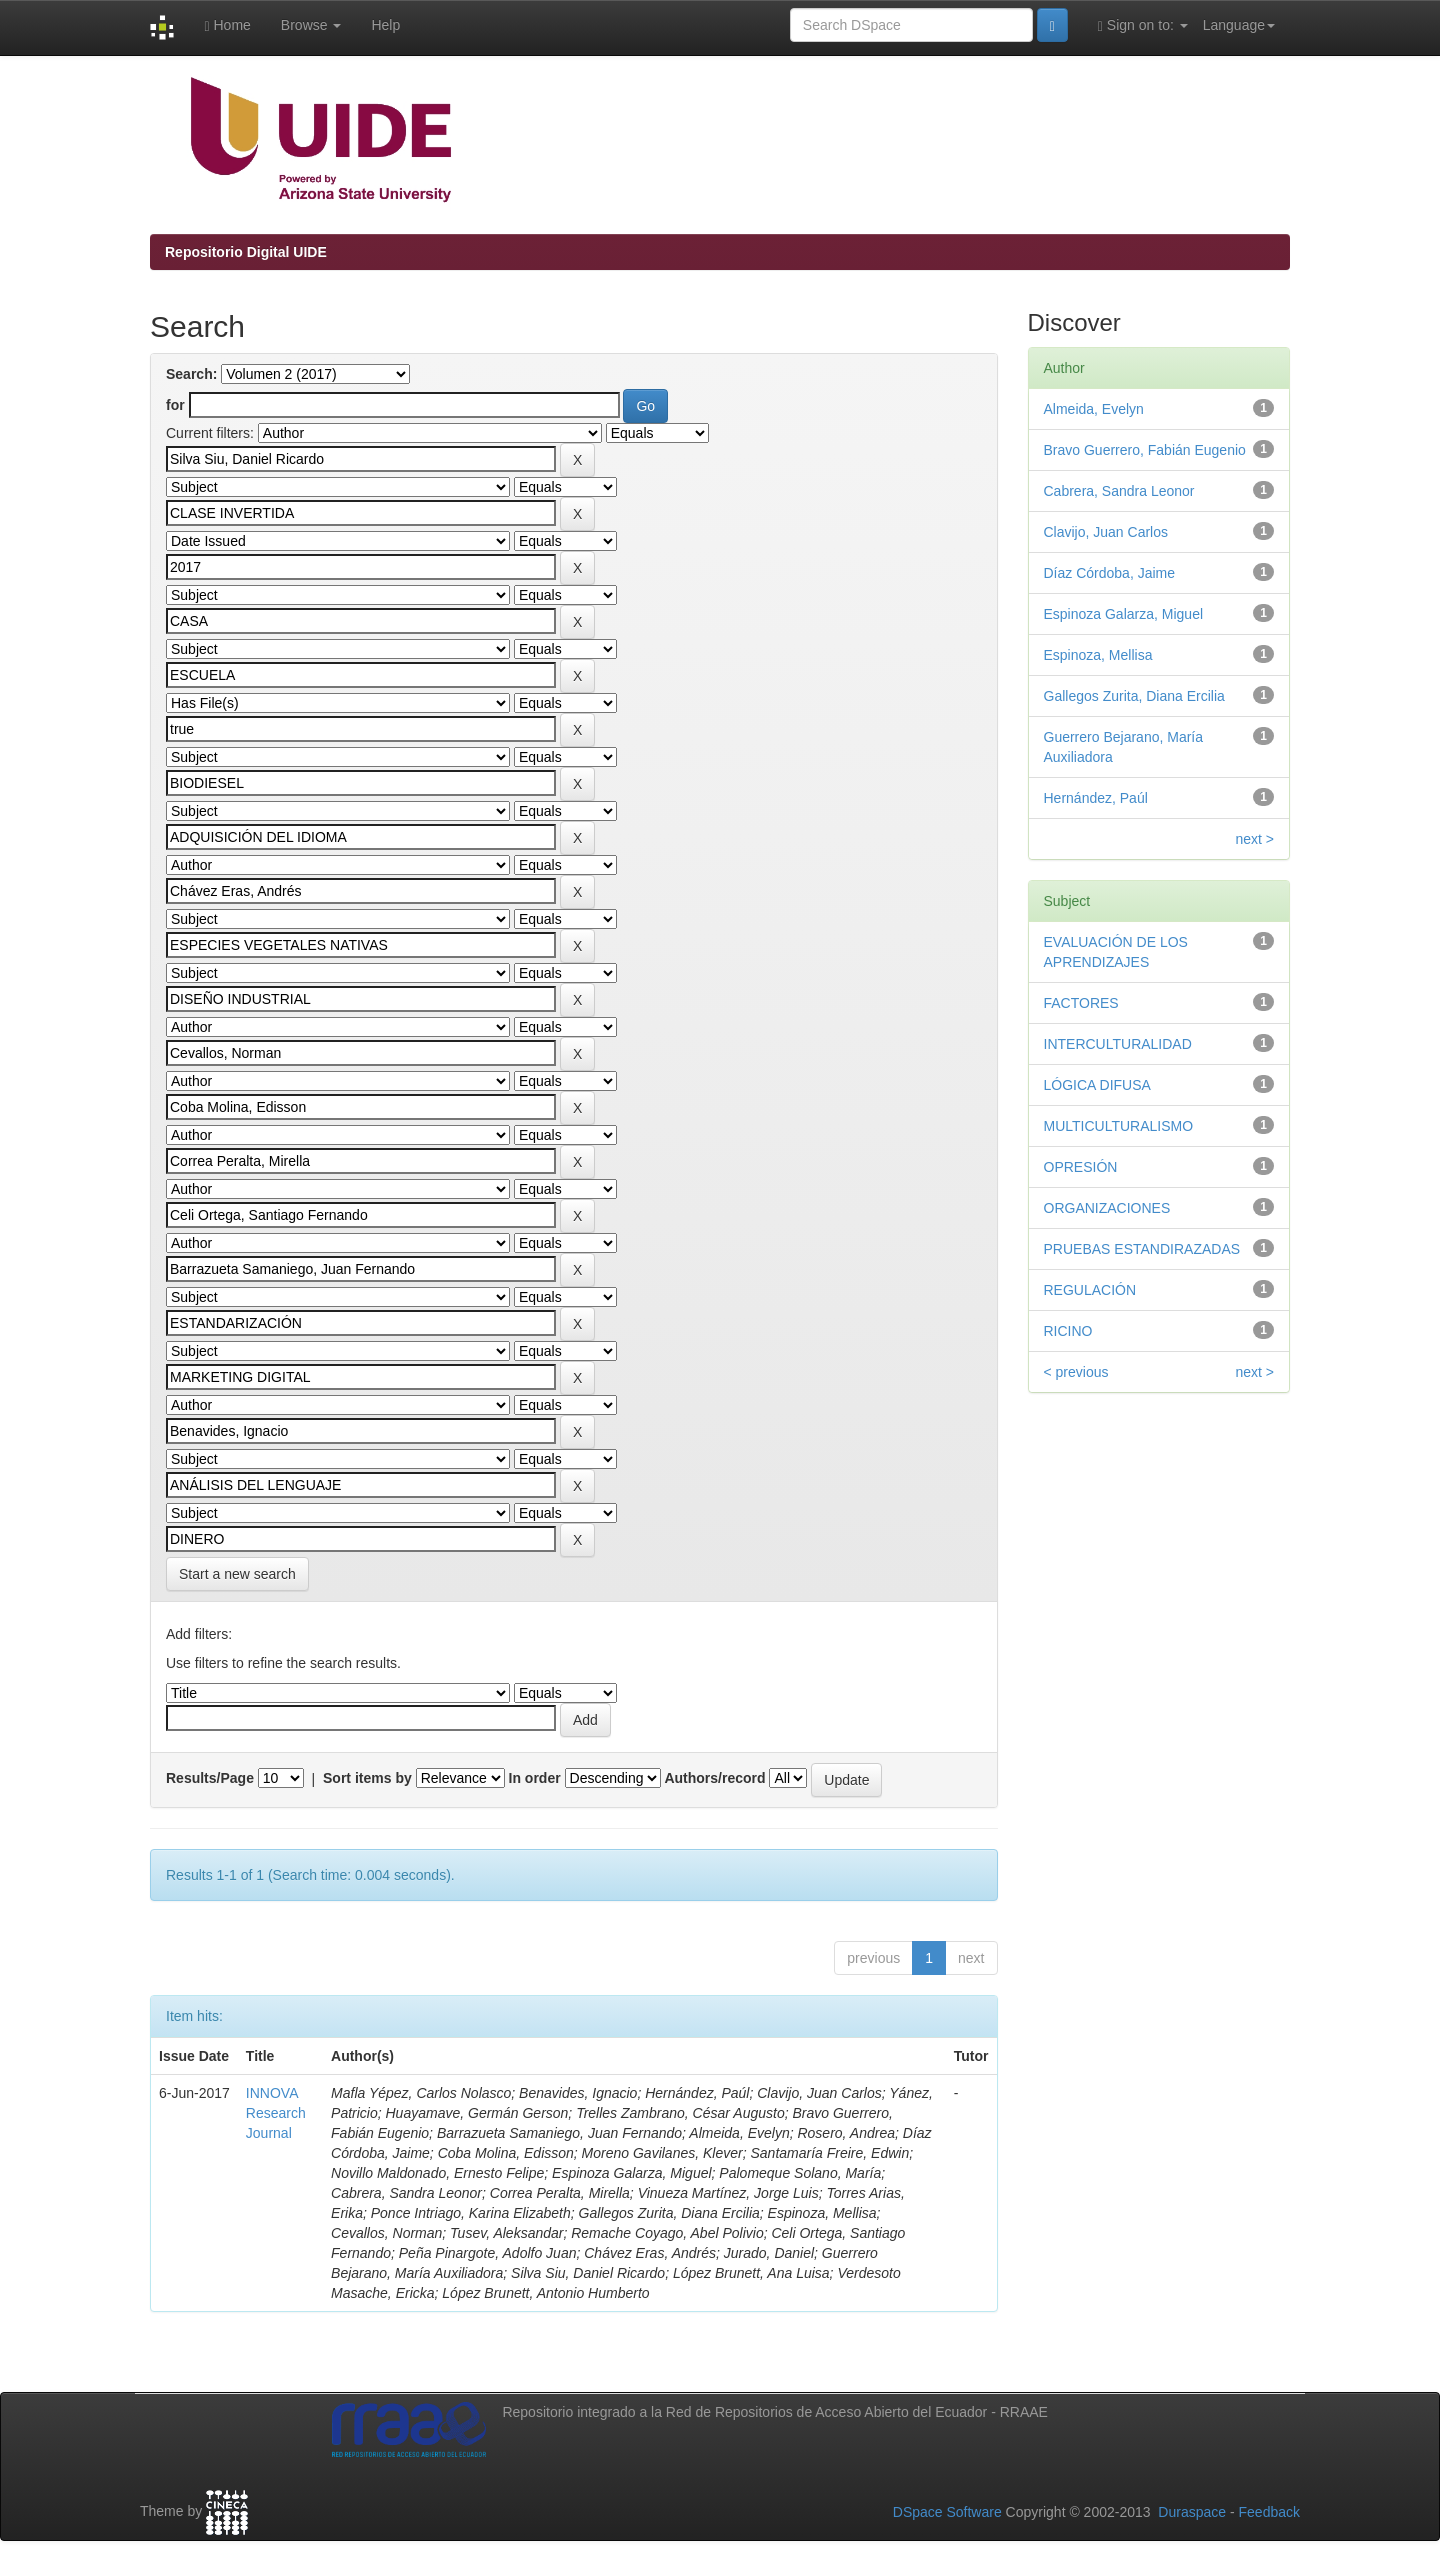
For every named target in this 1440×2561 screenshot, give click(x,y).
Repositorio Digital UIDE (246, 252)
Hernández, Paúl (1096, 798)
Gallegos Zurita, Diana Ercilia (1134, 696)
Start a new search (237, 1574)
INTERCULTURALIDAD (1118, 1044)
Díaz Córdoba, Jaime (1110, 573)
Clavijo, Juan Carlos (1106, 532)
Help (385, 25)
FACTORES (1081, 1003)
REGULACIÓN (1090, 1290)
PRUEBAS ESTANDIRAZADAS (1142, 1249)
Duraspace (1192, 2512)
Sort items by (367, 1778)
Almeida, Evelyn (1094, 409)
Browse (311, 25)
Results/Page (210, 1778)
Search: (191, 374)
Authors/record (714, 1778)
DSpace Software (947, 2512)
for (175, 405)
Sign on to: (1143, 25)
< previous (1076, 1372)
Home (227, 25)
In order (535, 1778)
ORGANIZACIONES (1107, 1208)
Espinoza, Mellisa (1098, 655)
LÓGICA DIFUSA (1097, 1085)
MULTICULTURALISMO (1119, 1126)
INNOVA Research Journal (276, 2113)
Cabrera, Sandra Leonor (1119, 491)
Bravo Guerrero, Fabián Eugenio (1145, 450)
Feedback (1269, 2512)
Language (1239, 25)
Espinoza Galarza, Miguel (1124, 614)
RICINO (1068, 1331)
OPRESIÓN (1081, 1167)
